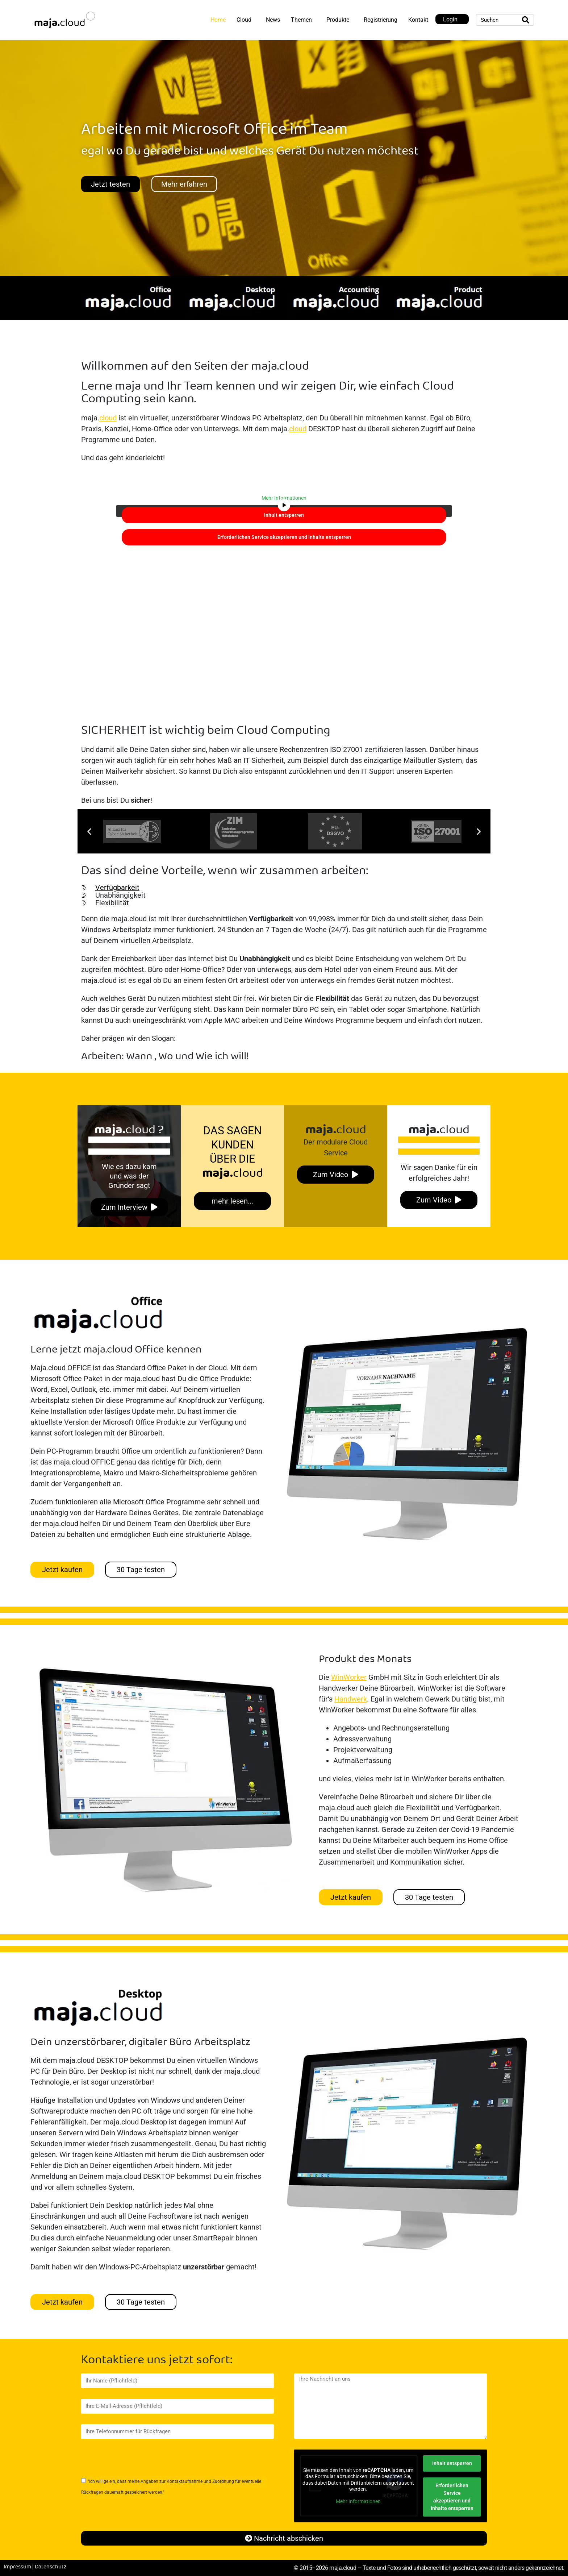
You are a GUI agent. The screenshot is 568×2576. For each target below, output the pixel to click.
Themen (301, 19)
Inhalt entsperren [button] (284, 515)
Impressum (17, 2567)
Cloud (244, 19)
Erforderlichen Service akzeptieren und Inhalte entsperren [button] (284, 537)
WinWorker (349, 1677)
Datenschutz (51, 2567)
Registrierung (380, 19)
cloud (108, 418)
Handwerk (350, 1699)
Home (218, 19)
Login (450, 19)
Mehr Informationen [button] (284, 498)
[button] (89, 831)
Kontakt (418, 19)
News (273, 19)
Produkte (337, 19)
